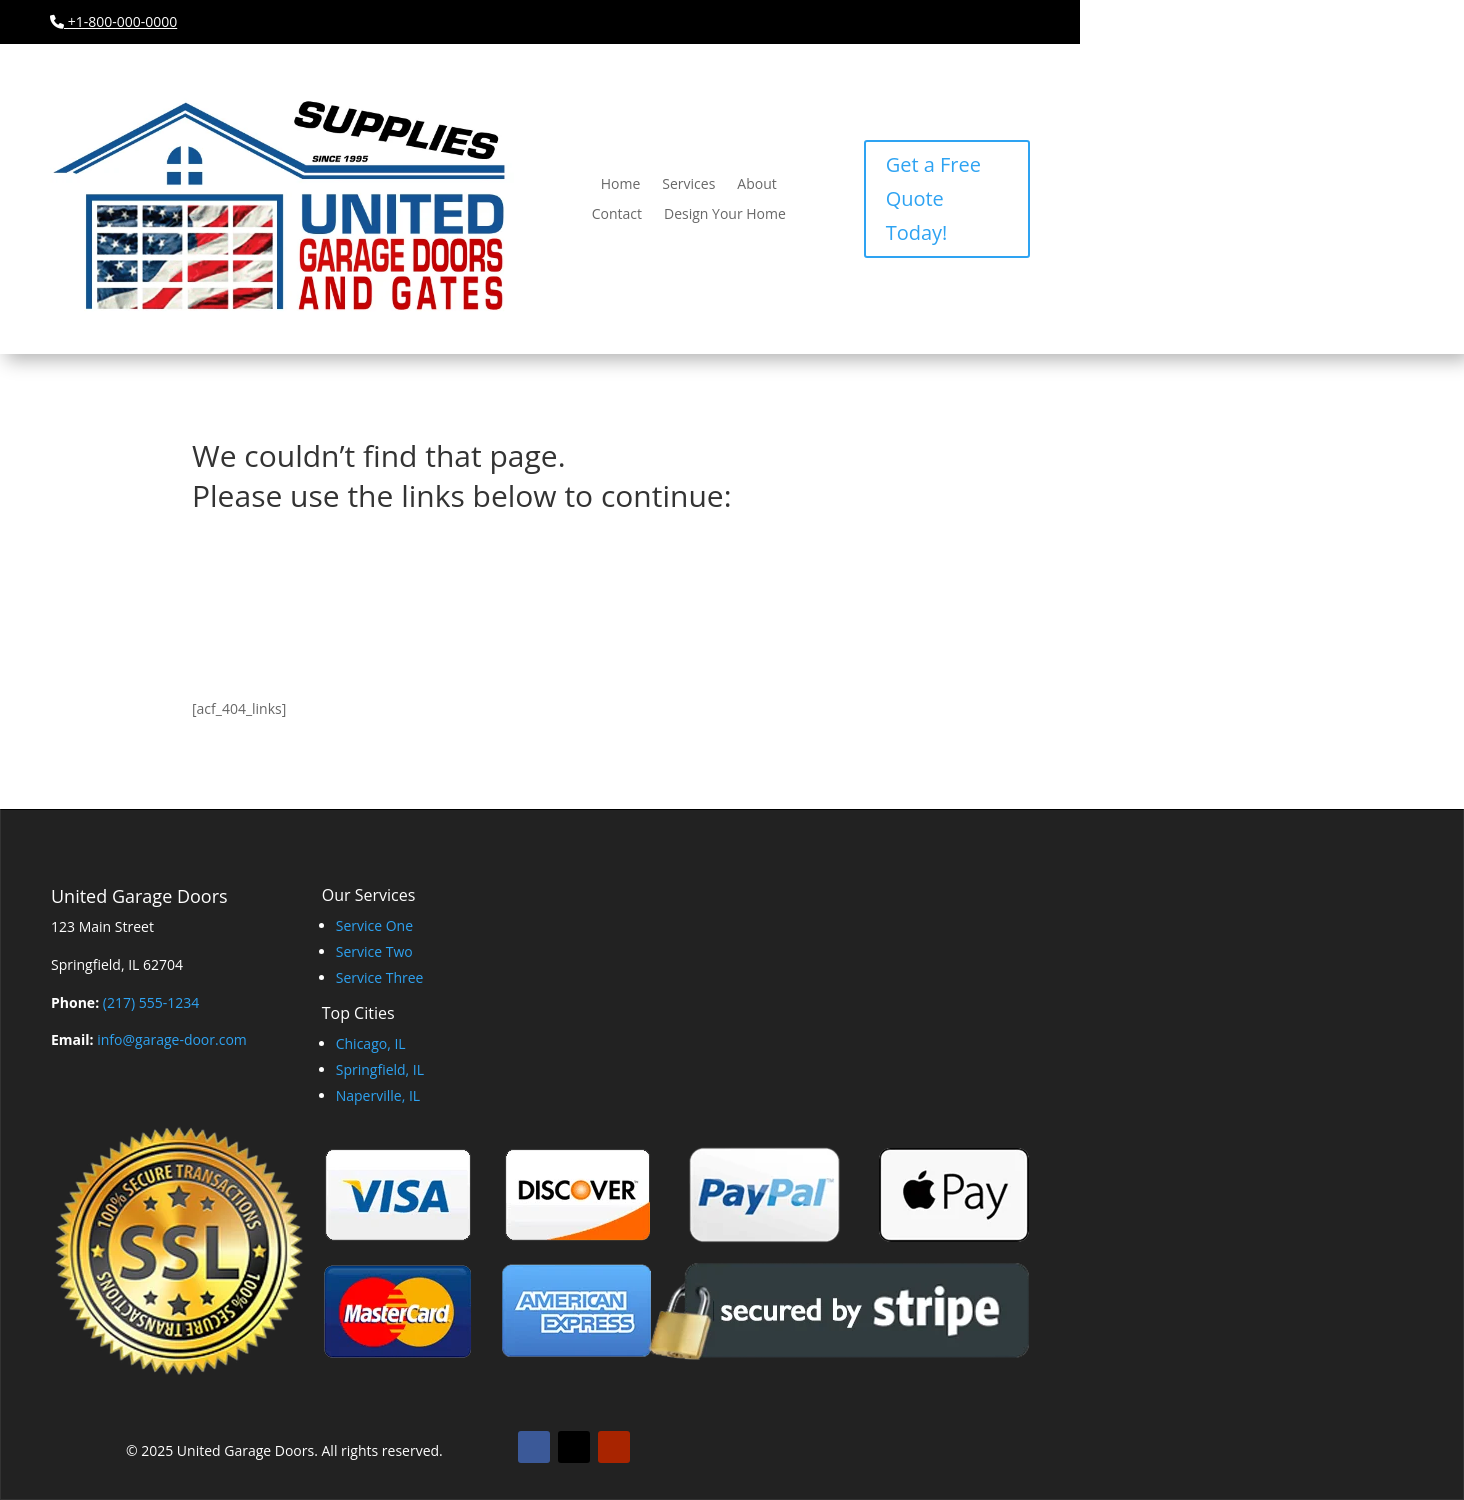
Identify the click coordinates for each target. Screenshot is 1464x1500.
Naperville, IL (378, 1095)
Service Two (374, 951)
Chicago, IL (371, 1043)
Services (688, 185)
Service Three (380, 977)
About (756, 185)
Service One (374, 925)
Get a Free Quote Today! (933, 198)
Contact (617, 215)
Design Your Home (725, 215)
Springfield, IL (380, 1069)
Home (621, 185)
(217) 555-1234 (151, 1002)
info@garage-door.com (172, 1039)
